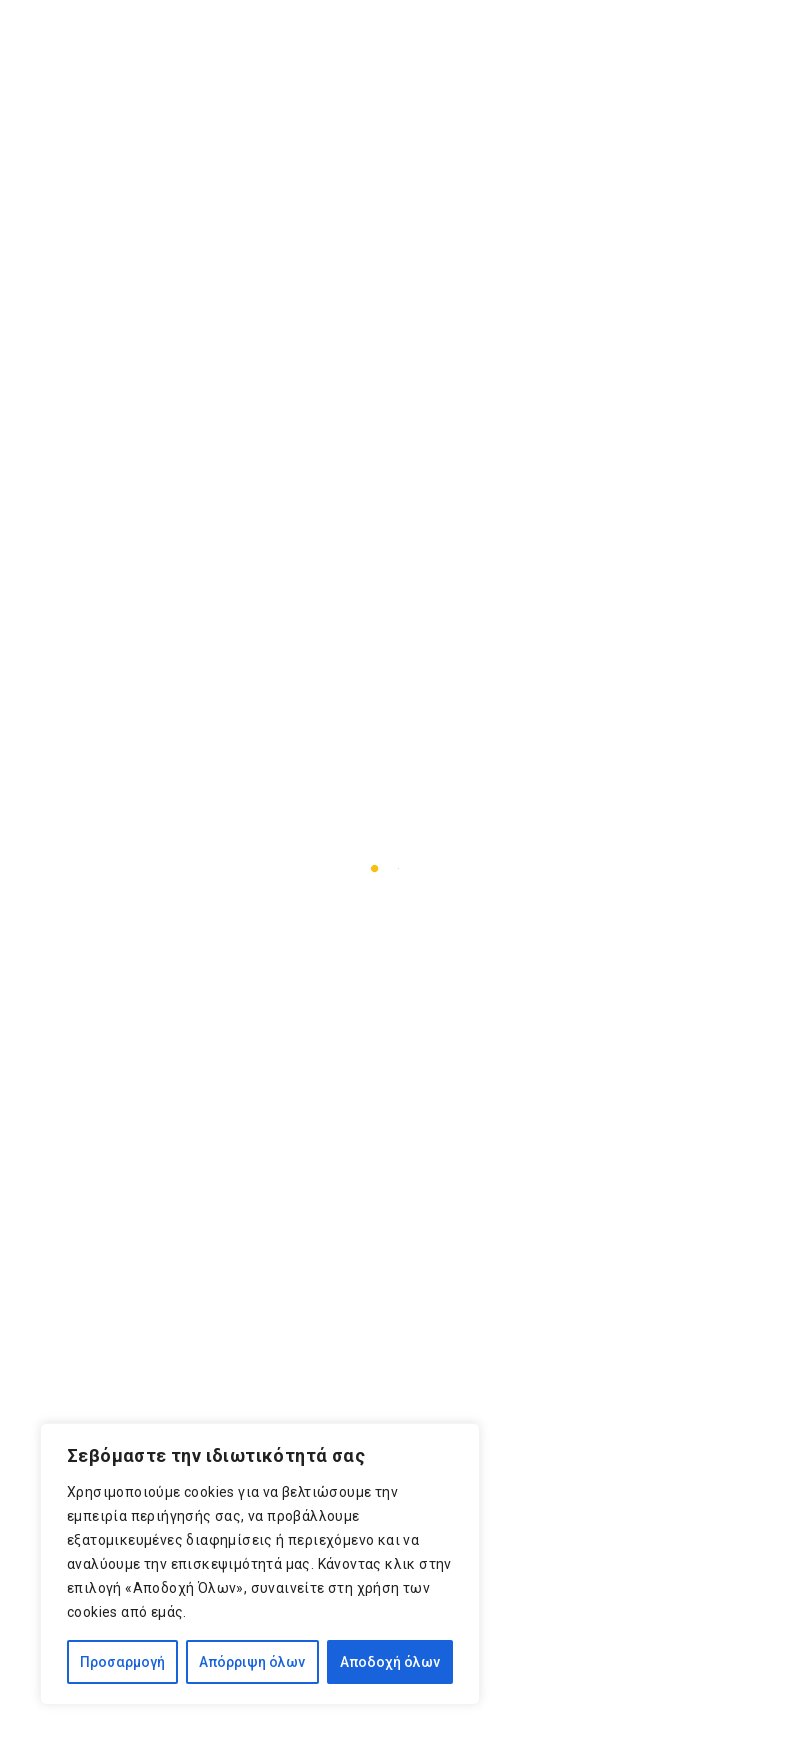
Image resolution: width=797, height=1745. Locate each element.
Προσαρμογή (122, 1662)
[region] (260, 1564)
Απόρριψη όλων (252, 1662)
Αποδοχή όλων (390, 1662)
